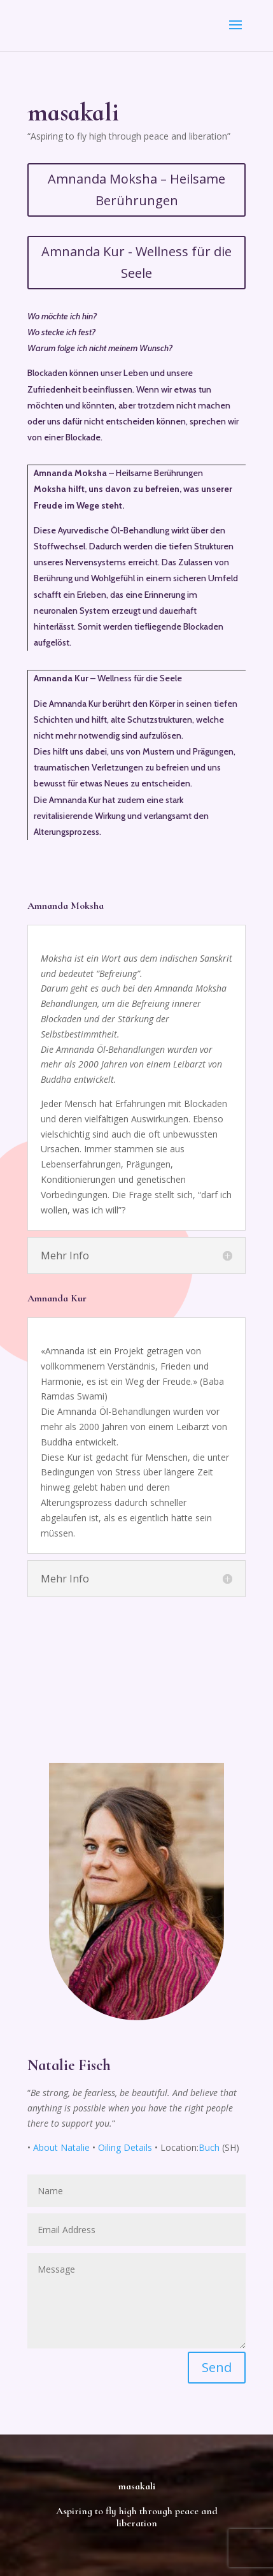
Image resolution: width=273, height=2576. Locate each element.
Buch (209, 2147)
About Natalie (61, 2147)
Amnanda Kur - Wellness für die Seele (136, 262)
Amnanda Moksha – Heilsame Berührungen (136, 189)
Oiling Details (125, 2147)
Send (217, 2367)
